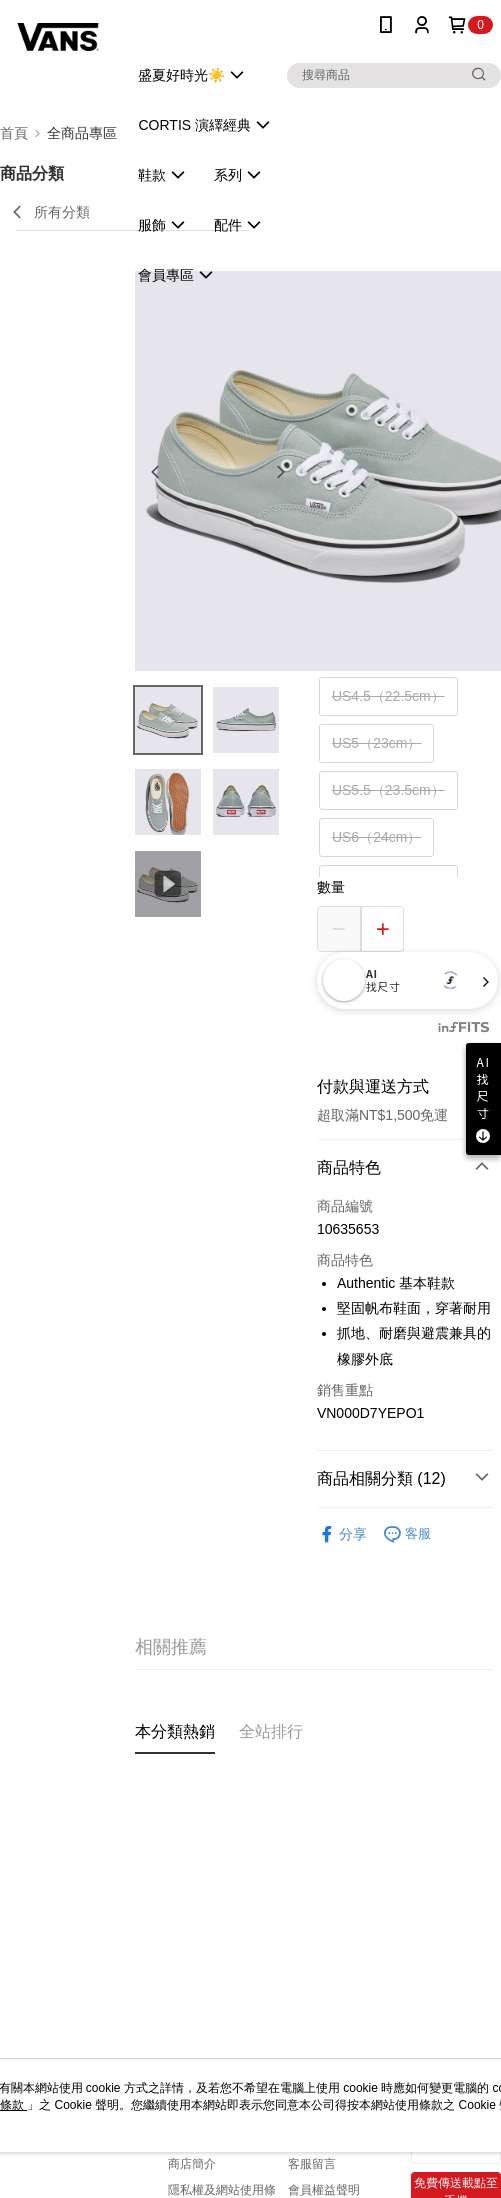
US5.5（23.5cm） (388, 790)
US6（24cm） (376, 837)
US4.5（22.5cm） (388, 696)
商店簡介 (192, 2164)
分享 (342, 1534)
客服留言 (312, 2164)
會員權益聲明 (324, 2190)
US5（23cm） (376, 743)
